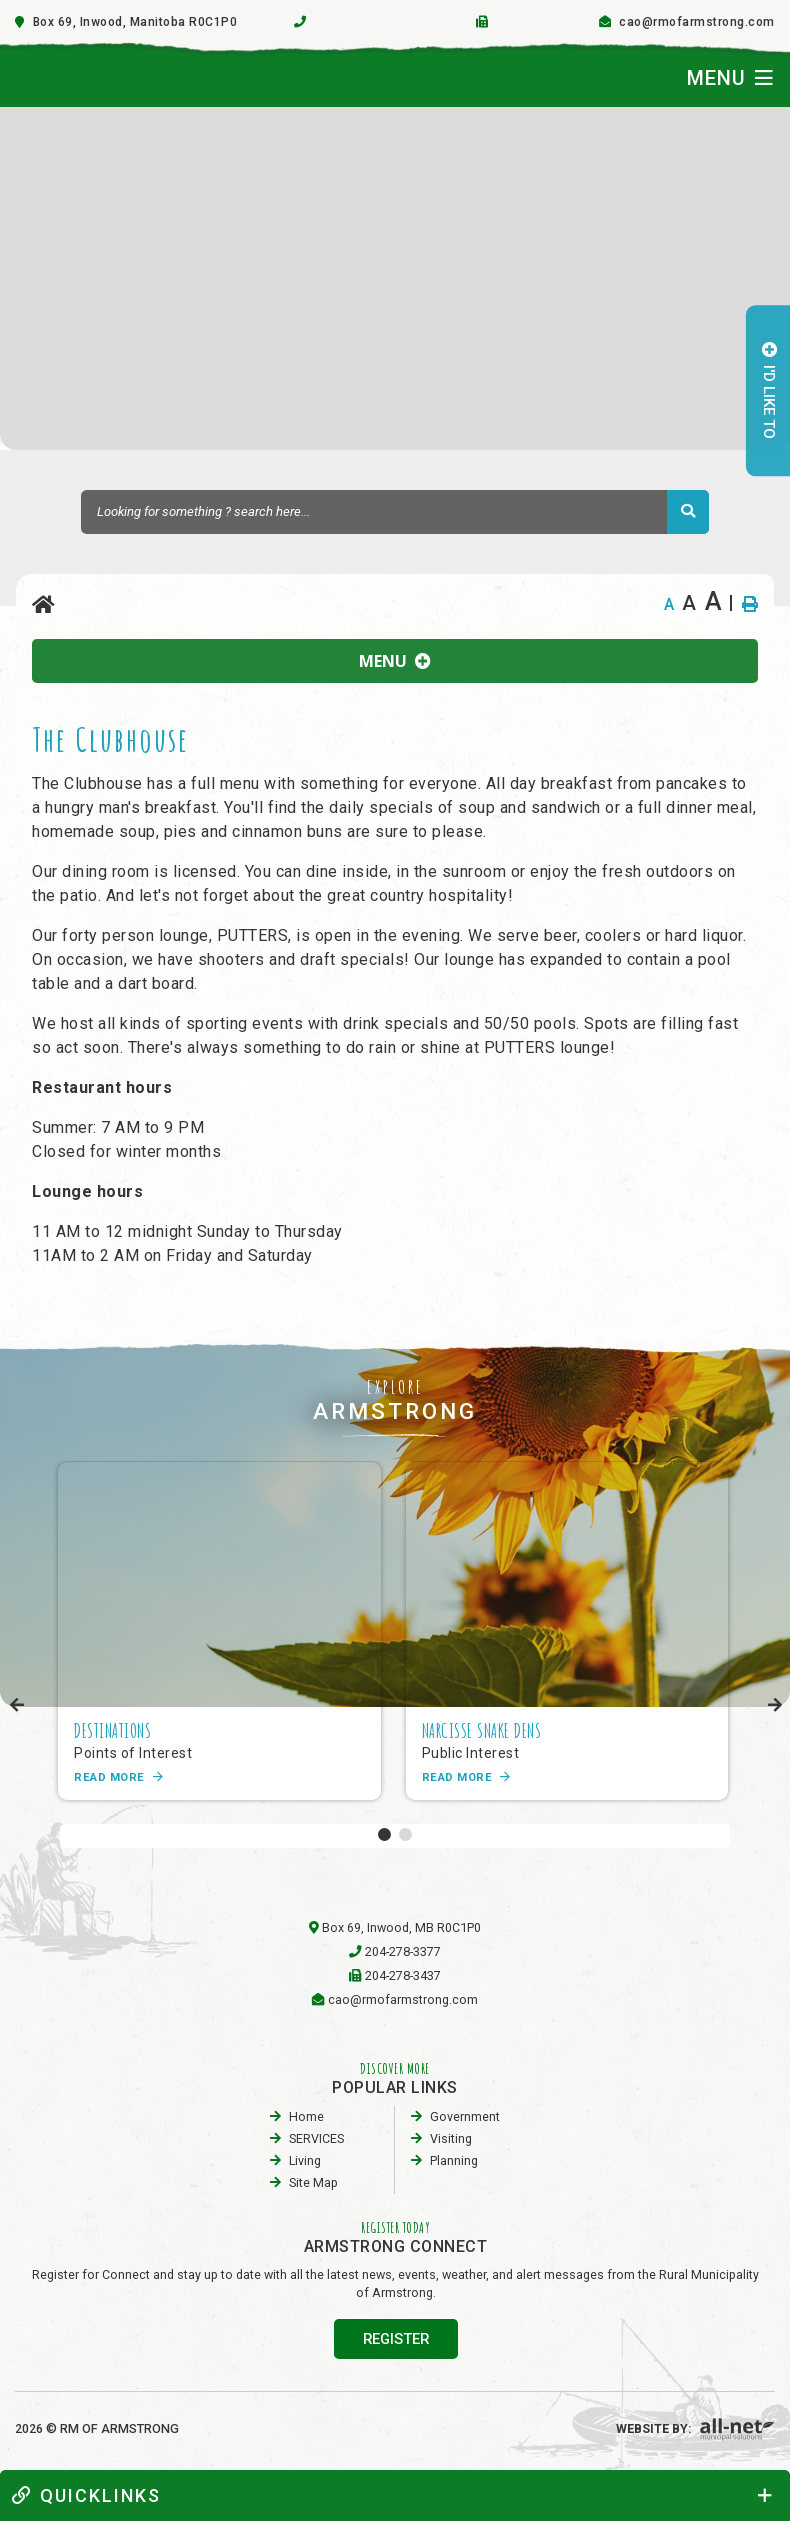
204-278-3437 (403, 1975)
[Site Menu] (395, 661)
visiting (451, 2138)
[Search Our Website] (395, 512)
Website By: (695, 2428)
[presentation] (17, 1705)
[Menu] (730, 78)
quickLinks (86, 2495)
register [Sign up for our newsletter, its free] (396, 2339)
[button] (384, 1834)
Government (465, 2116)
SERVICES (316, 2138)
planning (454, 2160)
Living (305, 2160)
